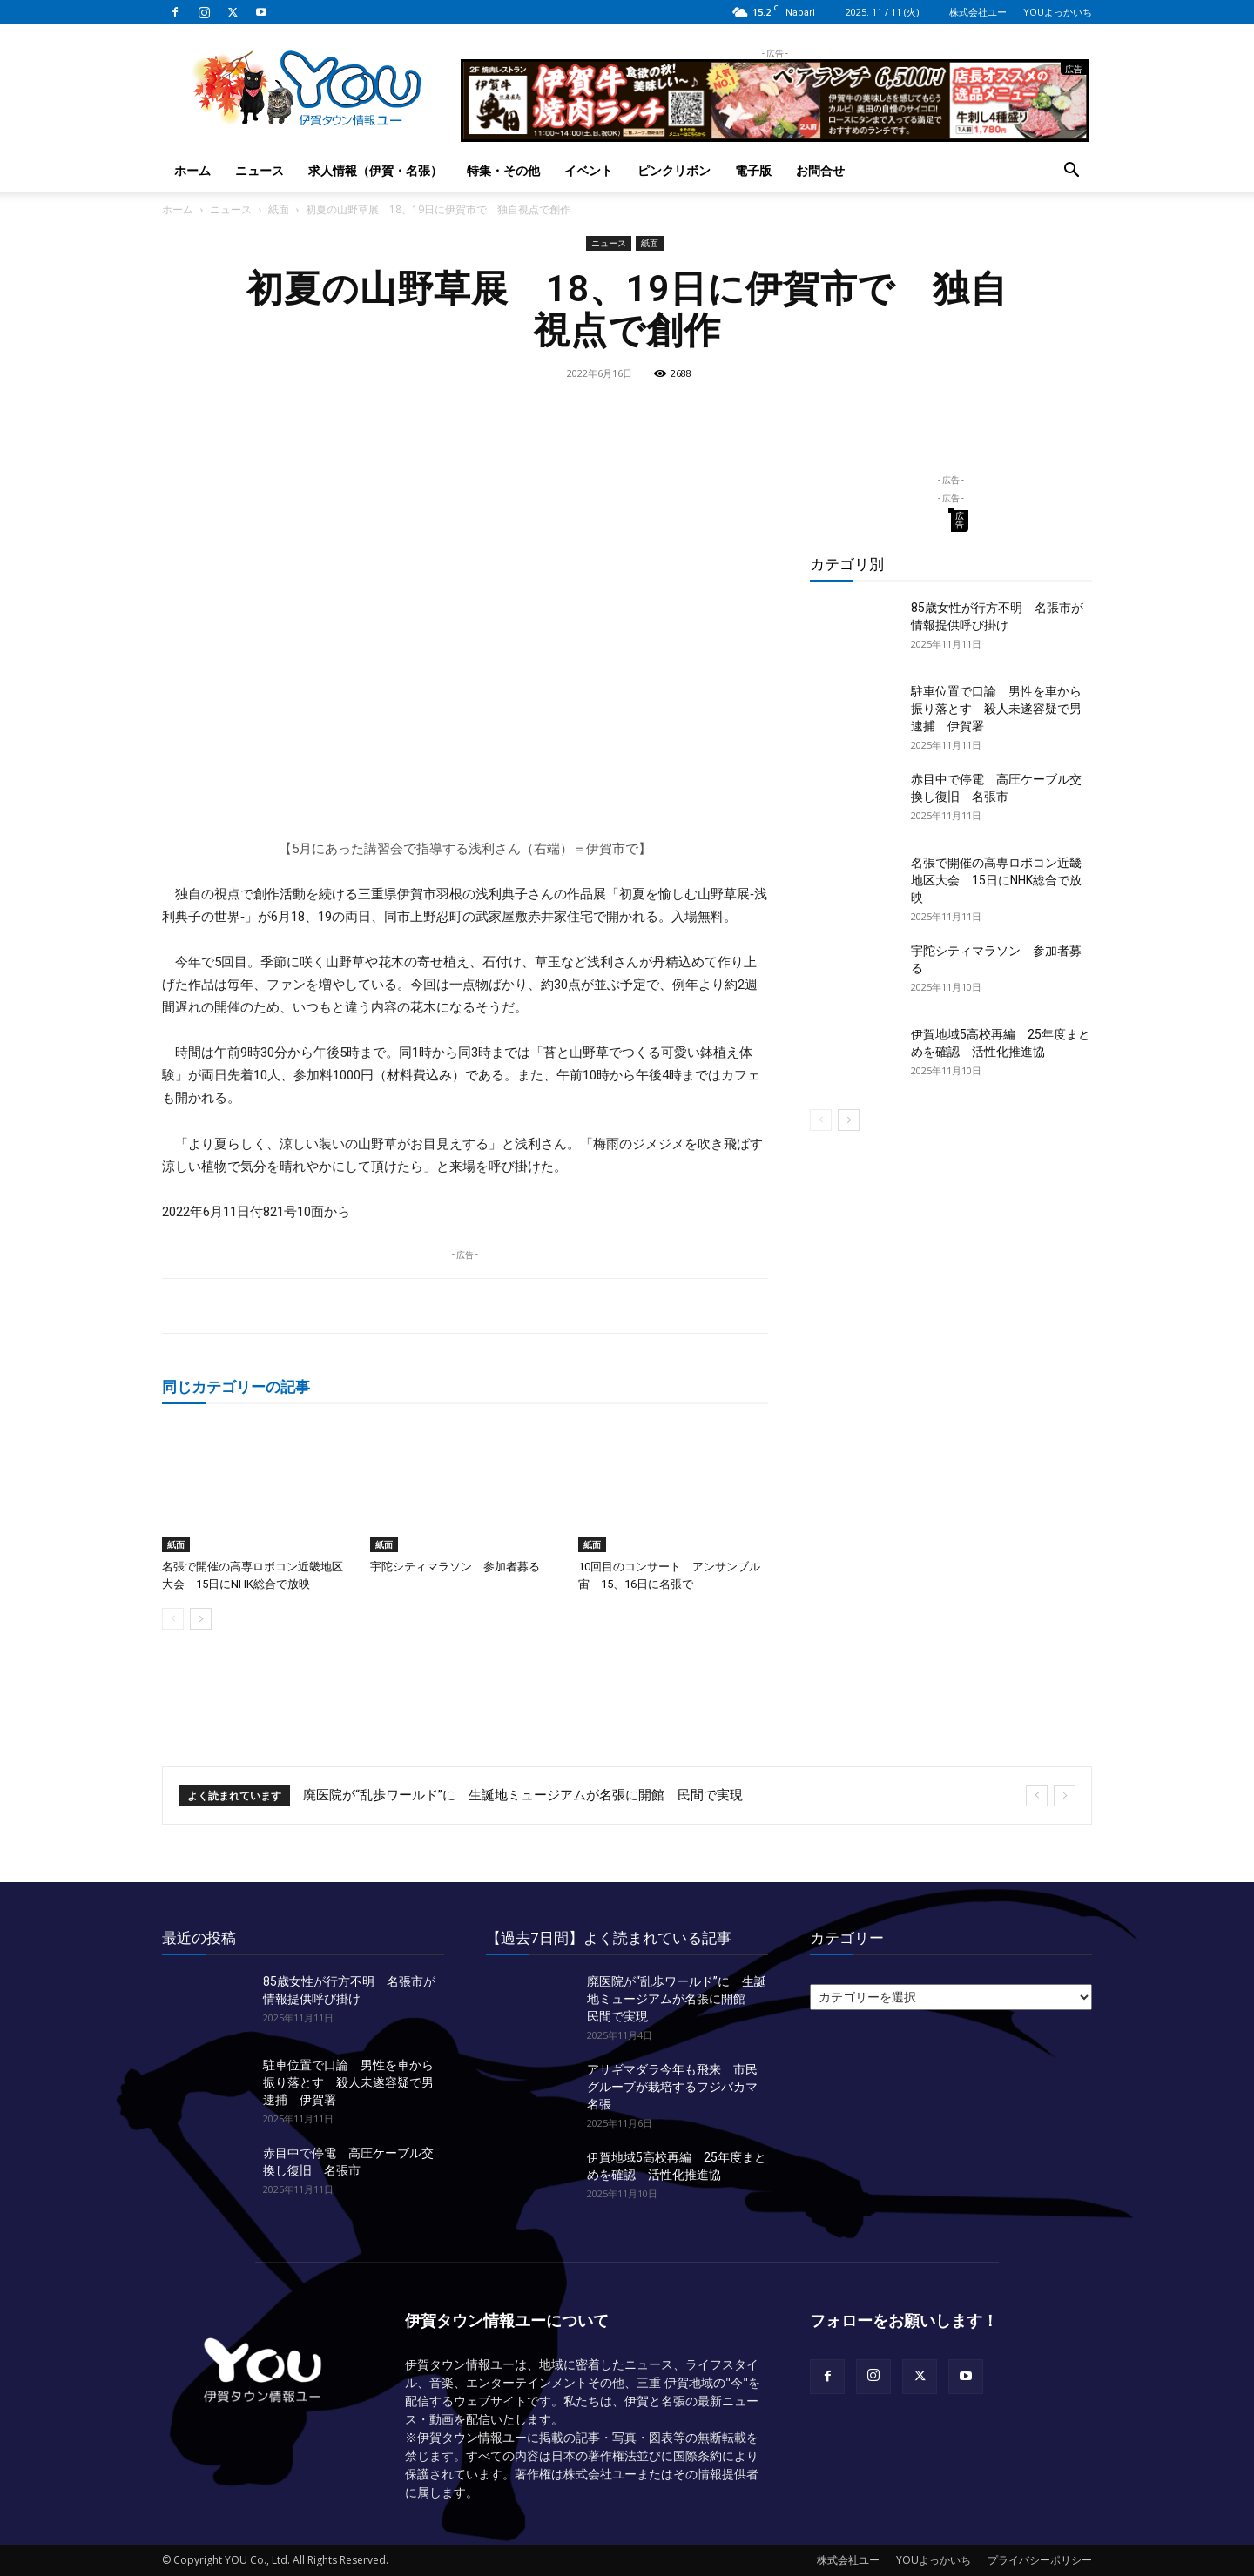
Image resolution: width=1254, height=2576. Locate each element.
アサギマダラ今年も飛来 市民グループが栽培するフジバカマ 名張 (678, 2086)
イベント (588, 170)
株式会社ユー (978, 11)
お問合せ (820, 170)
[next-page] (201, 1619)
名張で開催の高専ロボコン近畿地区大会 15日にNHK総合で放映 (996, 880)
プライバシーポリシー (1040, 2559)
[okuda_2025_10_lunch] (775, 134)
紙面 (278, 209)
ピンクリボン (674, 170)
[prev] (1037, 1795)
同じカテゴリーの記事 (236, 1386)
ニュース (259, 170)
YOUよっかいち (1057, 11)
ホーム (192, 170)
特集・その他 (503, 170)
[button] (1071, 172)
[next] (1064, 1795)
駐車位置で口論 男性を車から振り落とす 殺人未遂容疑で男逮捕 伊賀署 (996, 708)
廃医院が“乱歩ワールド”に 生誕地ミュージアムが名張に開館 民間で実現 (523, 1795)
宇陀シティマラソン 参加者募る (455, 1566)
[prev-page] (173, 1619)
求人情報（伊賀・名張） (375, 170)
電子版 (753, 170)
